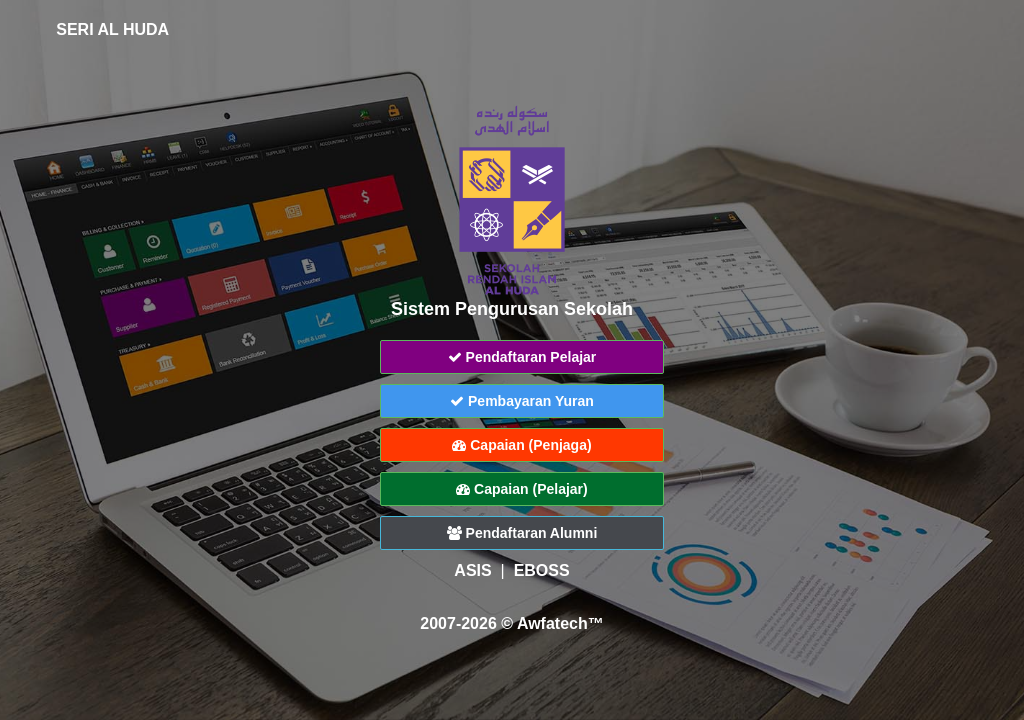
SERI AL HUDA (98, 29)
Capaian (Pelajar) (522, 489)
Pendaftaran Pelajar (522, 357)
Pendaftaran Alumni (522, 533)
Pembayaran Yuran (522, 401)
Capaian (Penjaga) (521, 445)
